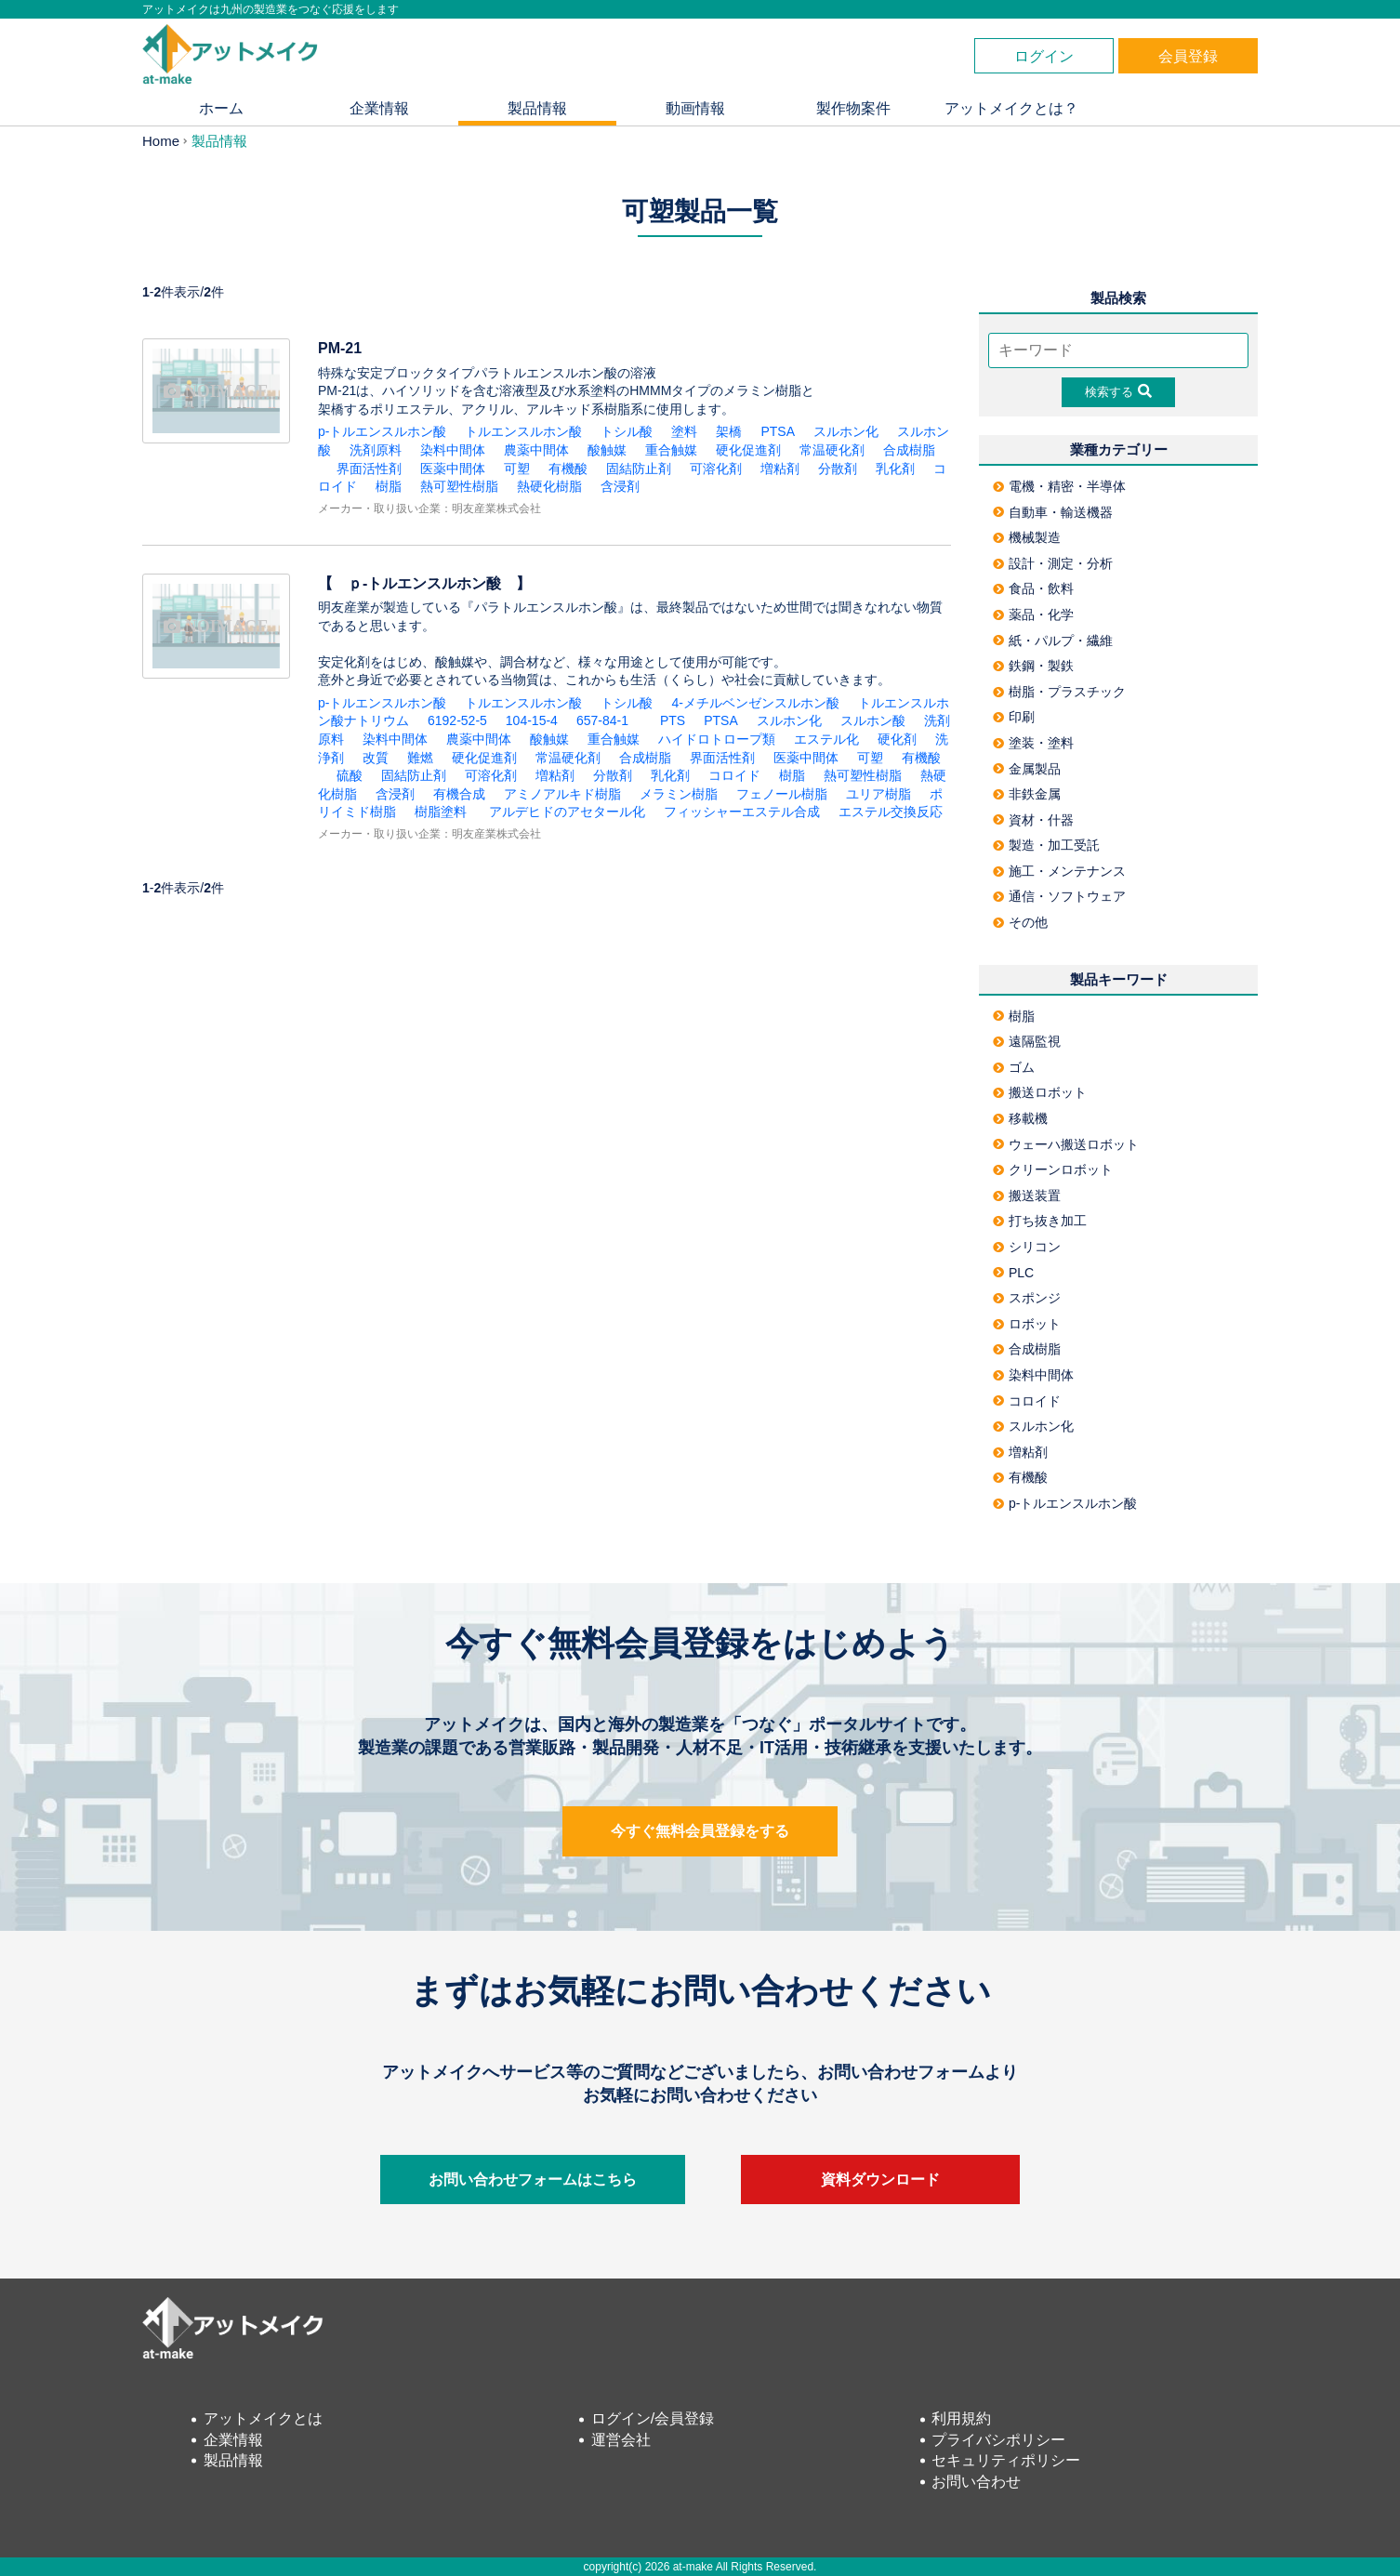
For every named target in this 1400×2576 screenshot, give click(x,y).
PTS (672, 720)
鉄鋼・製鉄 (1033, 665)
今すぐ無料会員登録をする (700, 1831)
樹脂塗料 (441, 811)
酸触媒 (607, 450)
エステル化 (826, 739)
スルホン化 (845, 431)
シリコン (1027, 1246)
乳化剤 (895, 468)
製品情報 (537, 108)
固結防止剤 (638, 468)
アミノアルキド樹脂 (562, 793)
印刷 (1014, 716)
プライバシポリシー (998, 2440)
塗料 (684, 431)
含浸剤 (620, 486)
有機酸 (568, 468)
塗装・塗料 (1033, 742)
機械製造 (1027, 537)
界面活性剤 (369, 468)
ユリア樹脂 (878, 793)
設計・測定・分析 (1053, 563)
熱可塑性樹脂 (459, 486)
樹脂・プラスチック (1059, 691)
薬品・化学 (1033, 614)
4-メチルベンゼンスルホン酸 (755, 702)
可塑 (517, 468)
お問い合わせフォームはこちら (533, 2179)
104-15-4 (532, 720)
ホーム (221, 108)
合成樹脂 (909, 450)
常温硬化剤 (832, 450)
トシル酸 (627, 431)
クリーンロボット (1053, 1169)
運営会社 (621, 2440)
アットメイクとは (263, 2418)
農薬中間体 (536, 450)
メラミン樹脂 (679, 793)
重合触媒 (671, 450)
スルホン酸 (872, 720)
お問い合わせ (976, 2482)
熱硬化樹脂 (549, 486)
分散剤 (837, 468)
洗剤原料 (376, 450)
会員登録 (1188, 56)
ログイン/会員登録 (652, 2418)
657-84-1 (608, 720)
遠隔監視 (1027, 1041)
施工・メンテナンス (1059, 871)
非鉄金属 (1027, 793)
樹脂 (389, 486)
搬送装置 (1027, 1195)
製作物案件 (853, 108)
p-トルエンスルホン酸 (382, 431)
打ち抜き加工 (1040, 1220)
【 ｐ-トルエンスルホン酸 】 (432, 583)
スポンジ (1027, 1297)
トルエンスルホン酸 (523, 431)
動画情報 (695, 108)
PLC (1013, 1272)
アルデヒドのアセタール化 (565, 811)
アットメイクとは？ (1011, 108)
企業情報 (379, 108)
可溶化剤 (716, 468)
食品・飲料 (1033, 588)
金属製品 (1027, 768)
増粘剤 (779, 468)
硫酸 (350, 775)
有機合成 (459, 793)
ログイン (1044, 56)
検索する (1118, 391)
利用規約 (961, 2418)
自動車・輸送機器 (1053, 512)
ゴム (1014, 1067)
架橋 (729, 431)
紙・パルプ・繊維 (1053, 640)
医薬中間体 (452, 468)
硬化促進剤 (748, 450)
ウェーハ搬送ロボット (1066, 1144)
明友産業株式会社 (496, 508)
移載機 (1020, 1118)
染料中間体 (452, 450)
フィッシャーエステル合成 (742, 811)
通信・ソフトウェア (1059, 896)
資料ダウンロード (880, 2179)
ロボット (1027, 1323)
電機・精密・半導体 (1059, 486)
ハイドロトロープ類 (716, 739)
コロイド (734, 775)
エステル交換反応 (891, 811)
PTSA (777, 431)
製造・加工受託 (1046, 845)
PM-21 (340, 348)
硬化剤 (897, 739)
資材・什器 (1033, 819)
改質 (376, 757)
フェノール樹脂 (781, 793)
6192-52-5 (457, 720)
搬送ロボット (1040, 1092)
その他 (1020, 922)
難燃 (420, 757)
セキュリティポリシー (1005, 2460)
